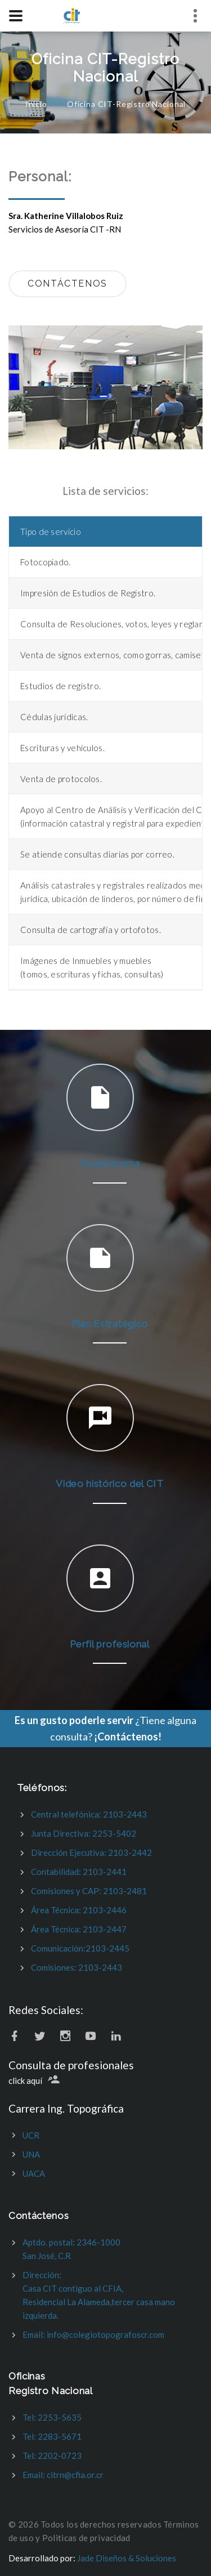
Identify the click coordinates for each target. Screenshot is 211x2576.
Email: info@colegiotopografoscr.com (93, 2334)
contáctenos (67, 283)
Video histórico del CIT (110, 1483)
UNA (31, 2154)
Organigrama (110, 1163)
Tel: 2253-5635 (52, 2417)
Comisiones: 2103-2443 (76, 1967)
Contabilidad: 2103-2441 (79, 1872)
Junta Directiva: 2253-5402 (83, 1833)
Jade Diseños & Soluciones (126, 2558)
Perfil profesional (109, 1644)
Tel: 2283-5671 (52, 2436)
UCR (31, 2135)
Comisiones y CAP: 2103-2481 (89, 1891)
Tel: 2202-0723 (52, 2455)
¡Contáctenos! (127, 1736)
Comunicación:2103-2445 (80, 1948)
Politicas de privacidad (86, 2538)
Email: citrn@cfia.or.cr (63, 2475)
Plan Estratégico (109, 1323)
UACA (34, 2173)
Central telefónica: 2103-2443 (89, 1814)
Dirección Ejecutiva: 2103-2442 (91, 1852)
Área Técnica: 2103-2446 (79, 1910)
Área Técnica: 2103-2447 (79, 1929)
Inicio (36, 104)
